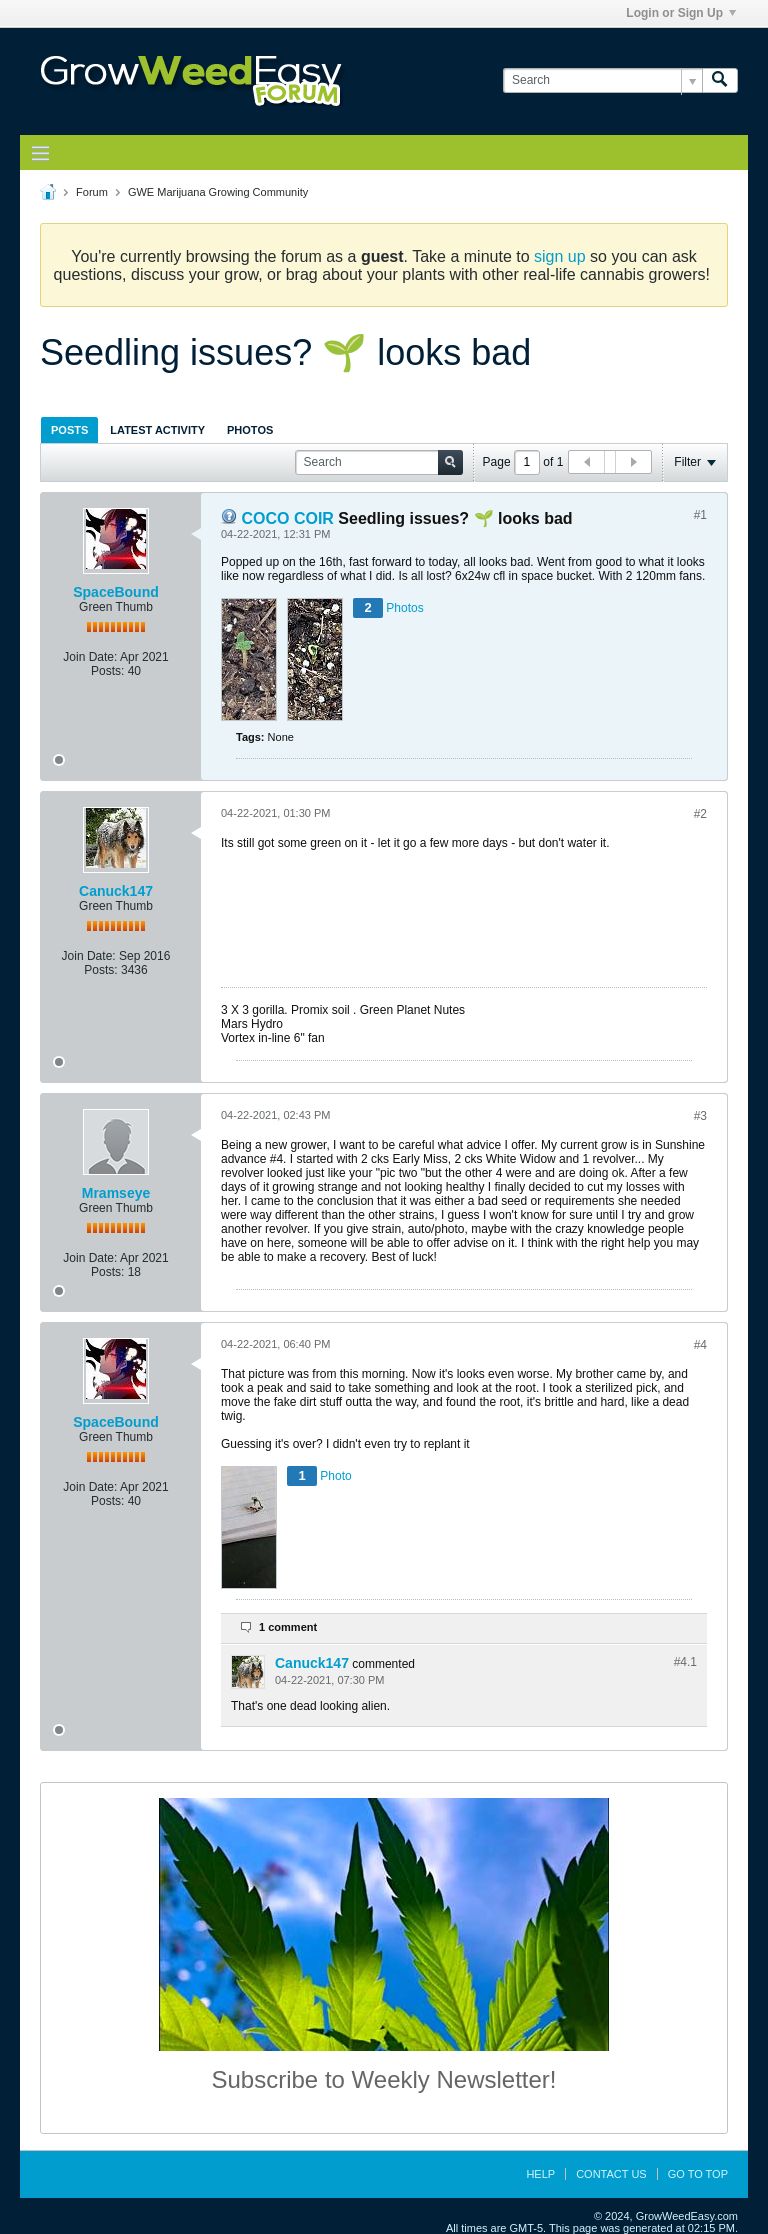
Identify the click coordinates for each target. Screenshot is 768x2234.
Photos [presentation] (250, 430)
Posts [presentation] (69, 430)
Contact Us (611, 2174)
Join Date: (90, 657)
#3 (700, 1116)
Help (540, 2174)
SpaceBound (116, 592)
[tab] (69, 429)
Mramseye (116, 1193)
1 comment (288, 1627)
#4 (700, 1345)
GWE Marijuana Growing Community (218, 192)
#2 (700, 814)
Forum (92, 192)
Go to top (698, 2174)
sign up (560, 256)
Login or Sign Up (681, 13)
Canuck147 (116, 891)
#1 (700, 515)
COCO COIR (287, 518)
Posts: (107, 671)
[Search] (602, 80)
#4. (685, 1662)
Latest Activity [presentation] (157, 430)
